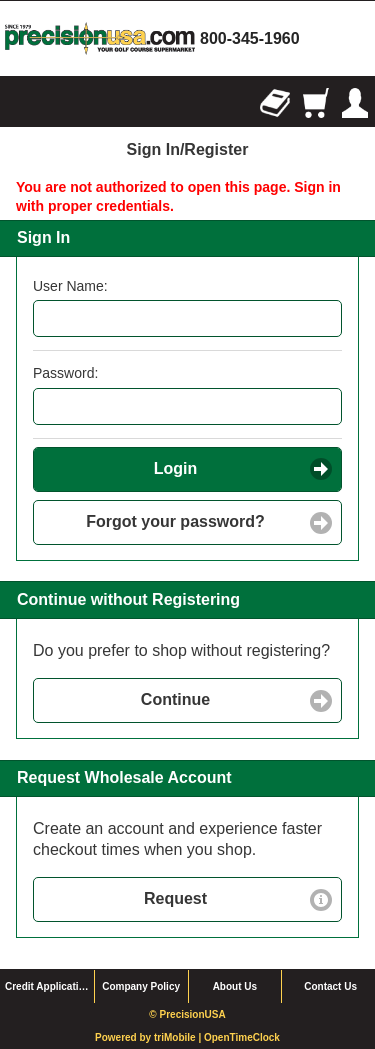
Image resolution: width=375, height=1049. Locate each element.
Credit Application (48, 986)
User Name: (70, 286)
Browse (20, 103)
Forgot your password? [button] (175, 521)
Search (60, 103)
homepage (100, 38)
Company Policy (141, 986)
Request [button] (175, 898)
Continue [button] (175, 699)
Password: (65, 373)
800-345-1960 (250, 38)
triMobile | (179, 1037)
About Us (235, 986)
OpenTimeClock (242, 1037)
